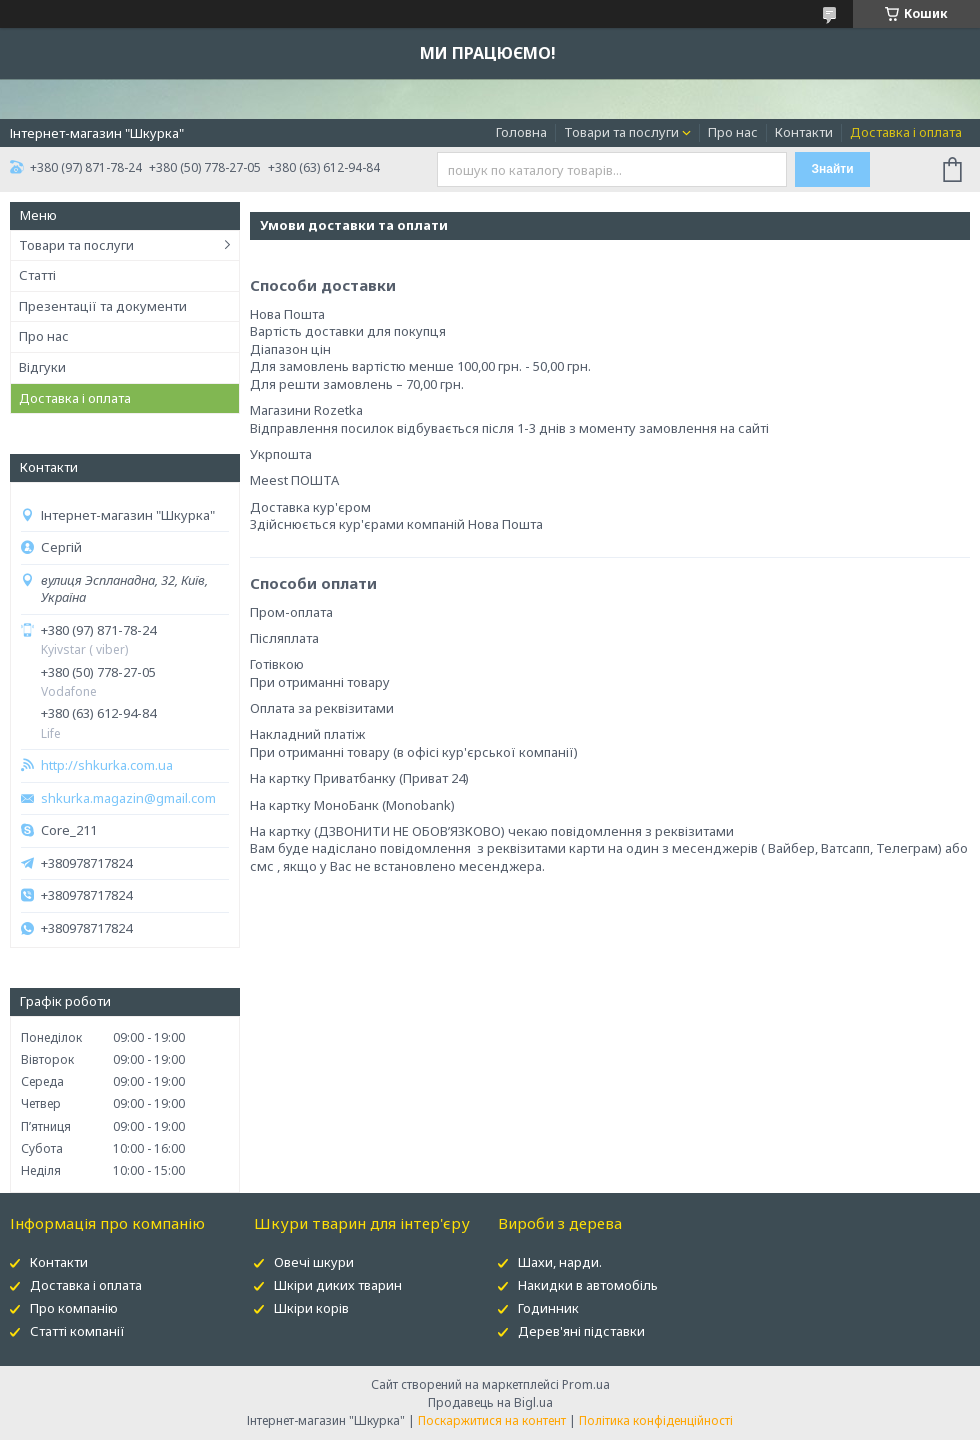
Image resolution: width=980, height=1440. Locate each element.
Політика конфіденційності (656, 1420)
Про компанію (74, 1308)
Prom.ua (586, 1384)
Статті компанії (77, 1331)
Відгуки (42, 367)
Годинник (548, 1308)
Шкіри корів (311, 1308)
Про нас (733, 132)
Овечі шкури (314, 1262)
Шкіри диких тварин (338, 1285)
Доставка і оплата (906, 132)
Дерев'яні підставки (581, 1331)
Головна (521, 132)
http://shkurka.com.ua (107, 765)
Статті (37, 275)
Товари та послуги (621, 132)
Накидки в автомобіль (588, 1285)
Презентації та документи (103, 306)
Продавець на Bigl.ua (490, 1402)
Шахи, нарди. (560, 1262)
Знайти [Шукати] (832, 169)
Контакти (804, 132)
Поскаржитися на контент (492, 1420)
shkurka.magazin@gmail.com (128, 798)
